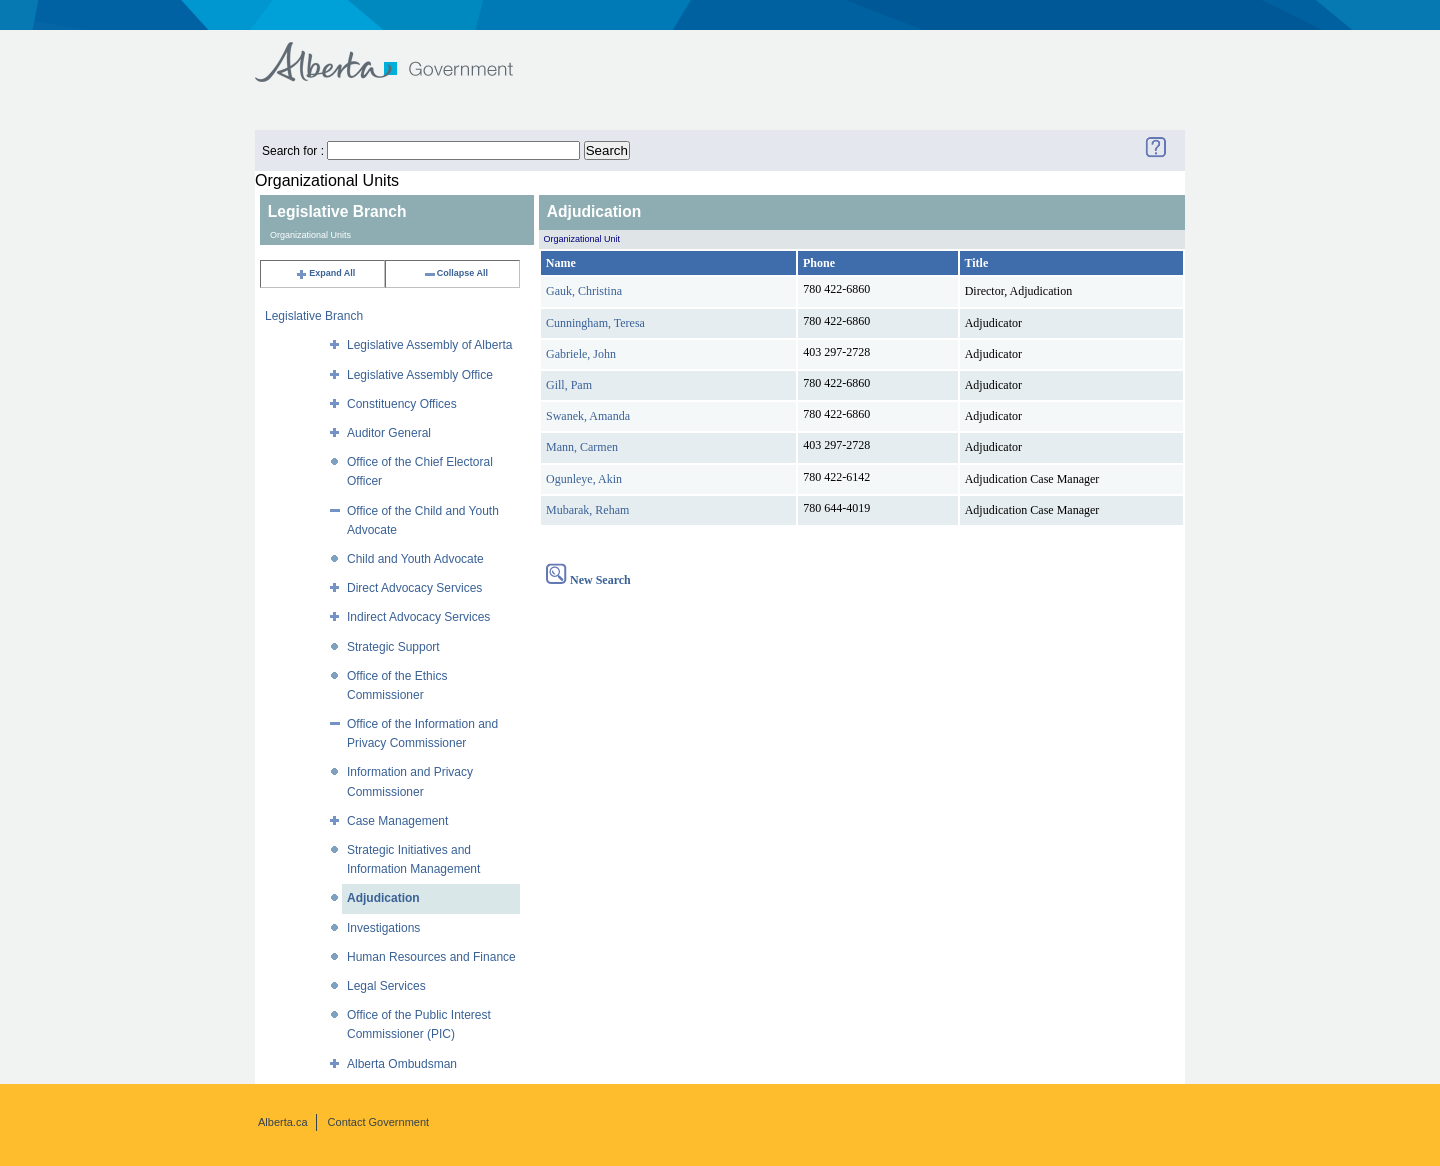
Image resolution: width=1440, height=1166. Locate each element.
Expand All (325, 273)
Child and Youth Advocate (415, 559)
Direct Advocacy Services (414, 588)
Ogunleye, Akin (584, 479)
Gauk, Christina (584, 291)
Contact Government (379, 1122)
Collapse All (455, 273)
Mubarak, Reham (587, 510)
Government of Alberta (400, 52)
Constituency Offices (402, 404)
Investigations (383, 928)
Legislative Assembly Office (420, 375)
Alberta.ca (283, 1122)
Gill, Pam (569, 385)
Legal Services (386, 986)
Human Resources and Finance (431, 957)
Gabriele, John (581, 354)
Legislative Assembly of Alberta (429, 345)
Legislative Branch (314, 316)
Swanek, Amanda (588, 416)
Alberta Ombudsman (402, 1064)
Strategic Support (393, 647)
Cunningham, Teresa (595, 323)
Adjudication (383, 898)
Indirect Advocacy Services (418, 617)
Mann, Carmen (582, 447)
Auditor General (389, 433)
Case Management (397, 821)
